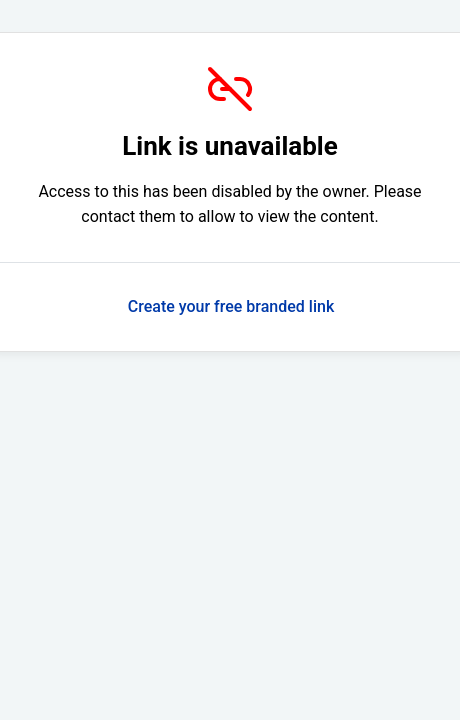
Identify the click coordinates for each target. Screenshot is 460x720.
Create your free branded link (231, 306)
